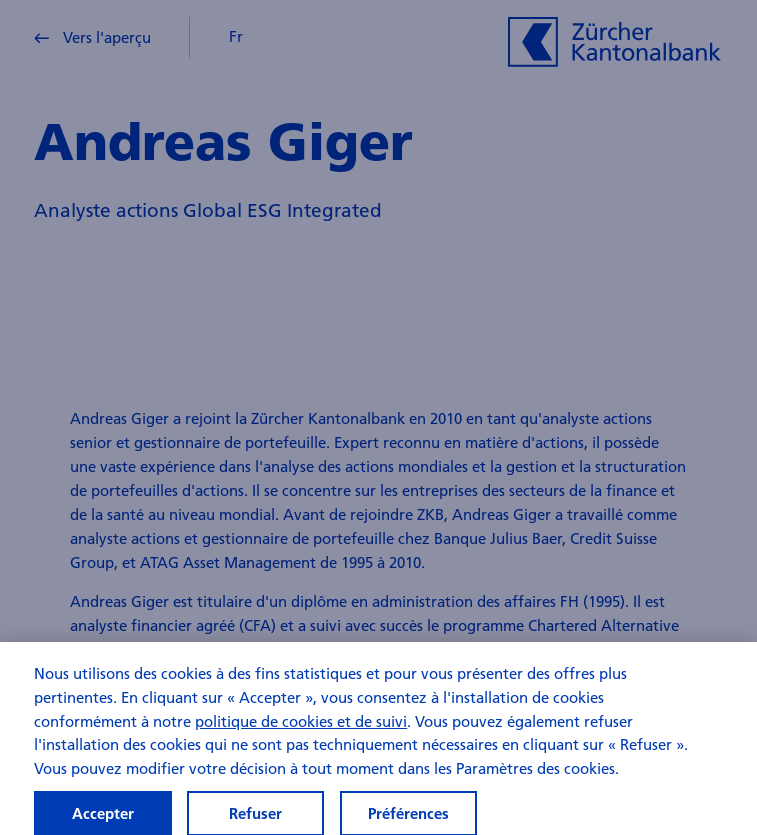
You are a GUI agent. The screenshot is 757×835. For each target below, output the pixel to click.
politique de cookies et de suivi (301, 728)
